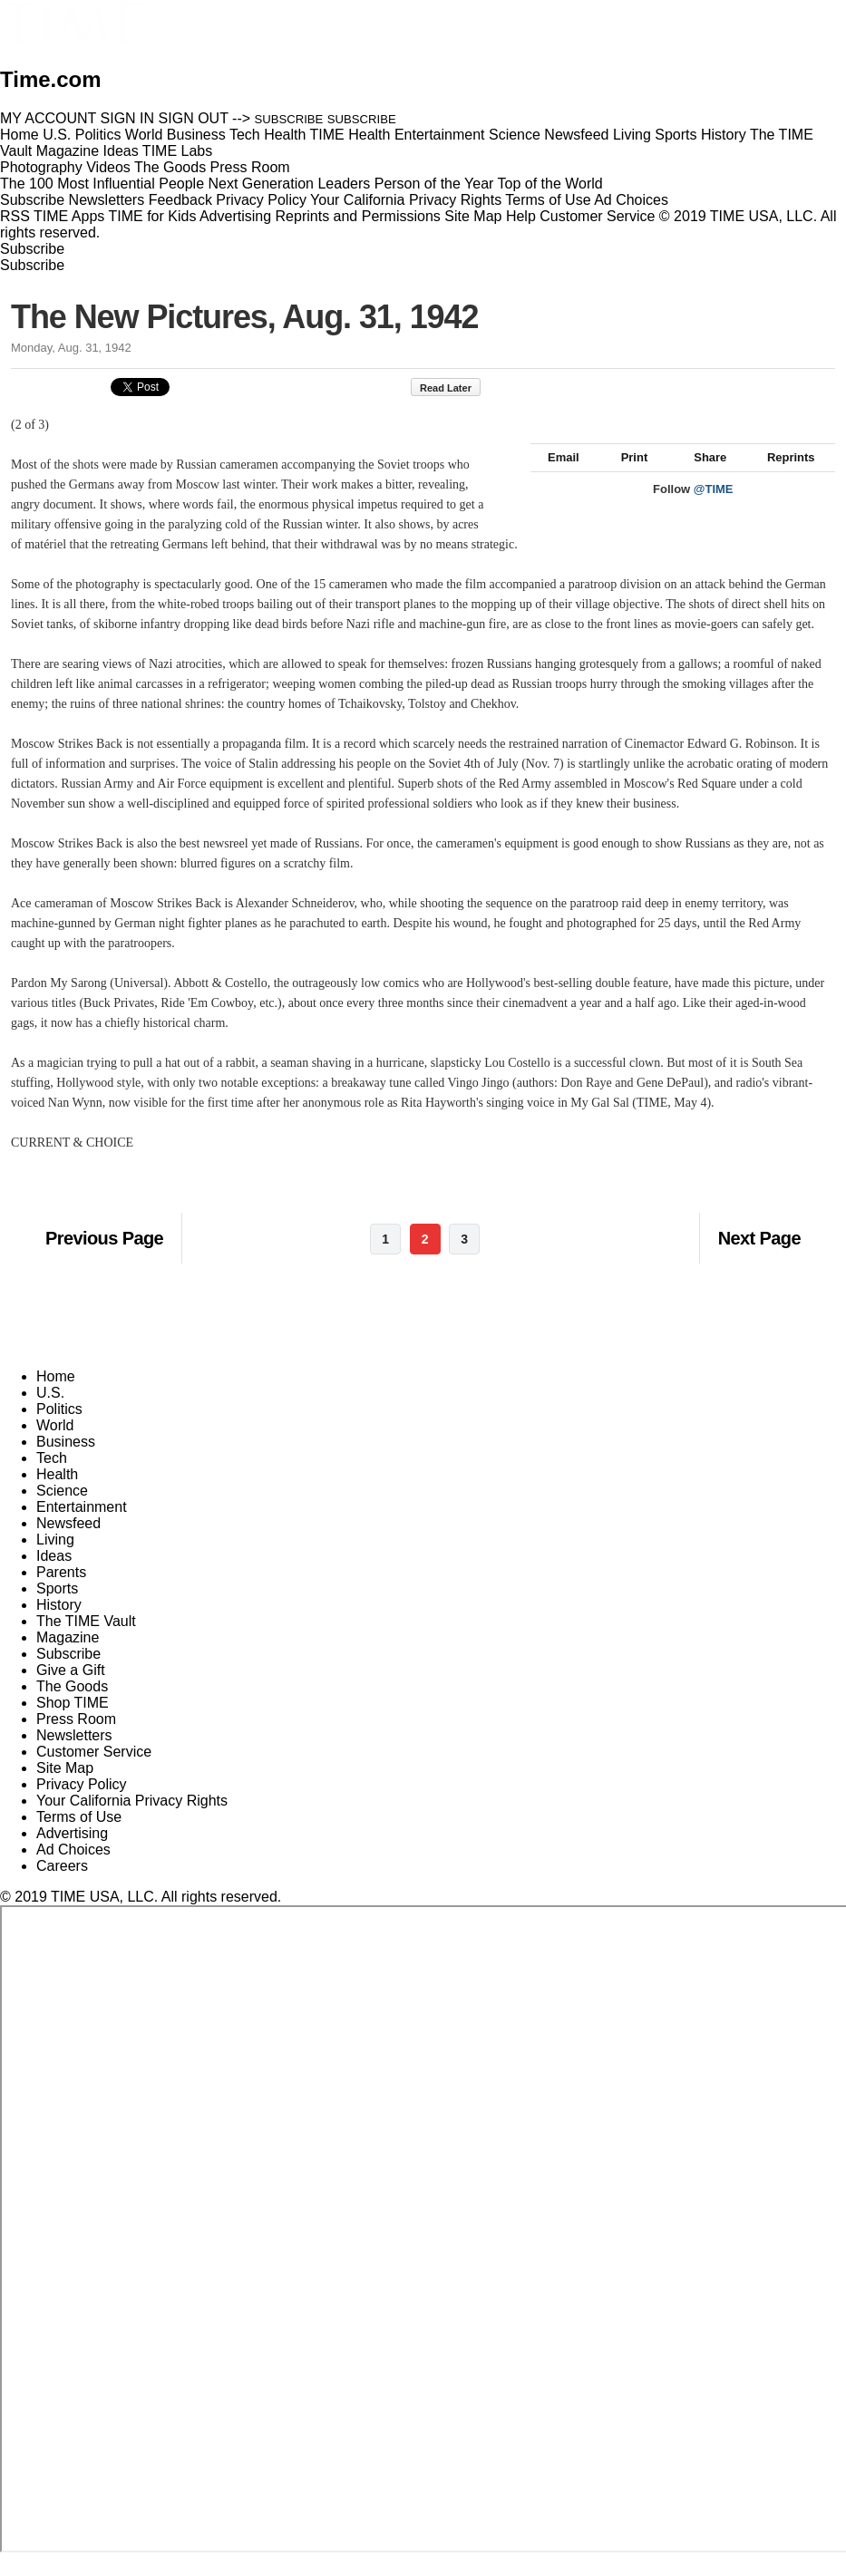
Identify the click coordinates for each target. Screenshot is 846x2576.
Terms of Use (547, 200)
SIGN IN (128, 118)
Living (55, 1559)
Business (65, 1461)
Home (55, 1396)
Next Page (759, 1258)
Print (626, 477)
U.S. (50, 1412)
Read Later (455, 388)
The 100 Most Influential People (102, 183)
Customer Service (597, 216)
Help (521, 216)
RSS (15, 216)
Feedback (180, 200)
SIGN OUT (194, 118)
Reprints (782, 477)
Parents (61, 1592)
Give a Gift (70, 1690)
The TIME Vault (86, 1641)
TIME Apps (69, 216)
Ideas (54, 1575)
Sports (57, 1608)
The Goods (72, 1706)
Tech (51, 1478)
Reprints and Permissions (358, 216)
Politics (59, 1429)
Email (554, 477)
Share (701, 477)
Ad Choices (638, 200)
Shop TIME (72, 1722)
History (59, 1624)
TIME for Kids (152, 216)
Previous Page (104, 1258)
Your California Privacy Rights (405, 200)
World (55, 1445)
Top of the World (550, 183)
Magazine (67, 1657)
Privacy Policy (261, 200)
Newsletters (107, 200)
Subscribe (32, 200)
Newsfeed (68, 1543)
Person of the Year (434, 183)
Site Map (472, 216)
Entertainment (81, 1527)
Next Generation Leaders (289, 183)
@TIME (714, 509)
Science (62, 1510)
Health (57, 1494)
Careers (62, 1885)
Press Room (76, 1739)
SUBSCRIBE (289, 119)
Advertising (235, 216)
